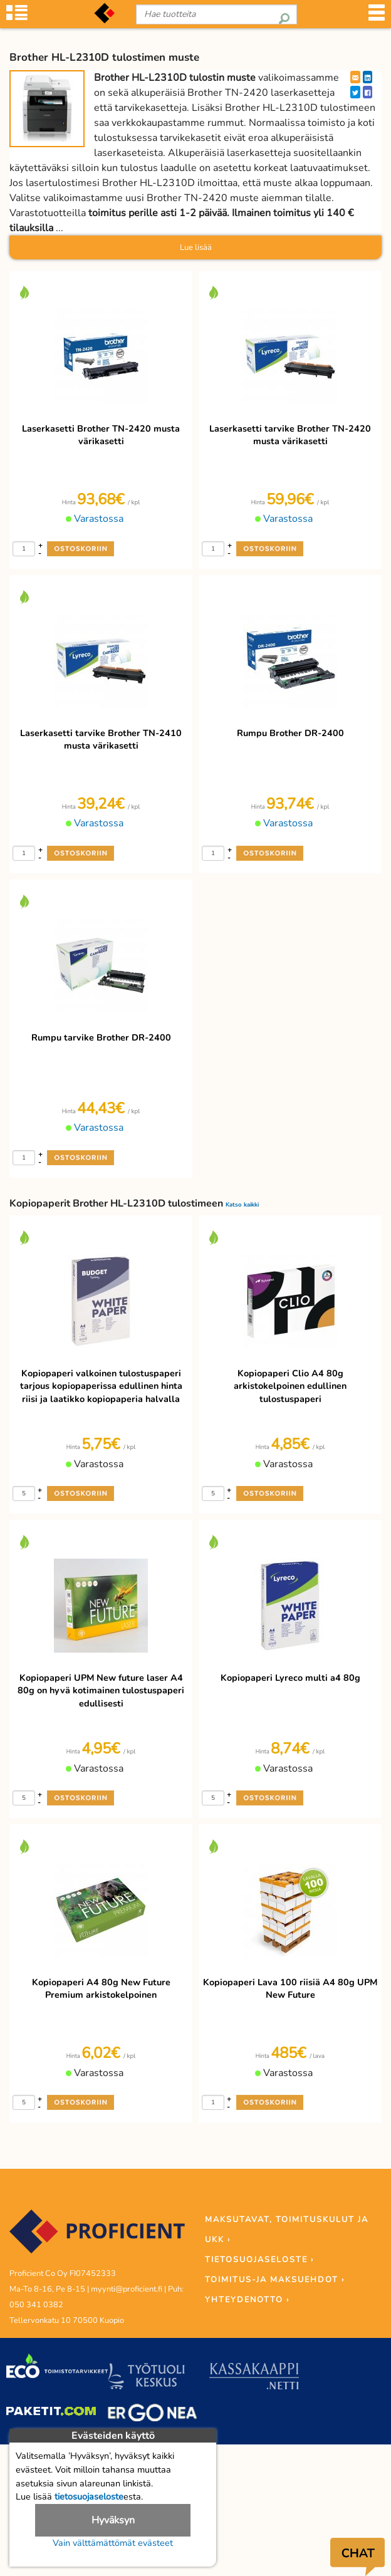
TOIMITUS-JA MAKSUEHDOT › (275, 2279)
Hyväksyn (113, 2520)
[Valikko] (376, 19)
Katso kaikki (242, 1204)
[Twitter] (355, 92)
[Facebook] (367, 92)
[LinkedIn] (367, 77)
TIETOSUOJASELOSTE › (259, 2259)
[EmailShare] (355, 77)
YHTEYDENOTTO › (247, 2299)
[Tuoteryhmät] (17, 19)
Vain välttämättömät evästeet (113, 2543)
